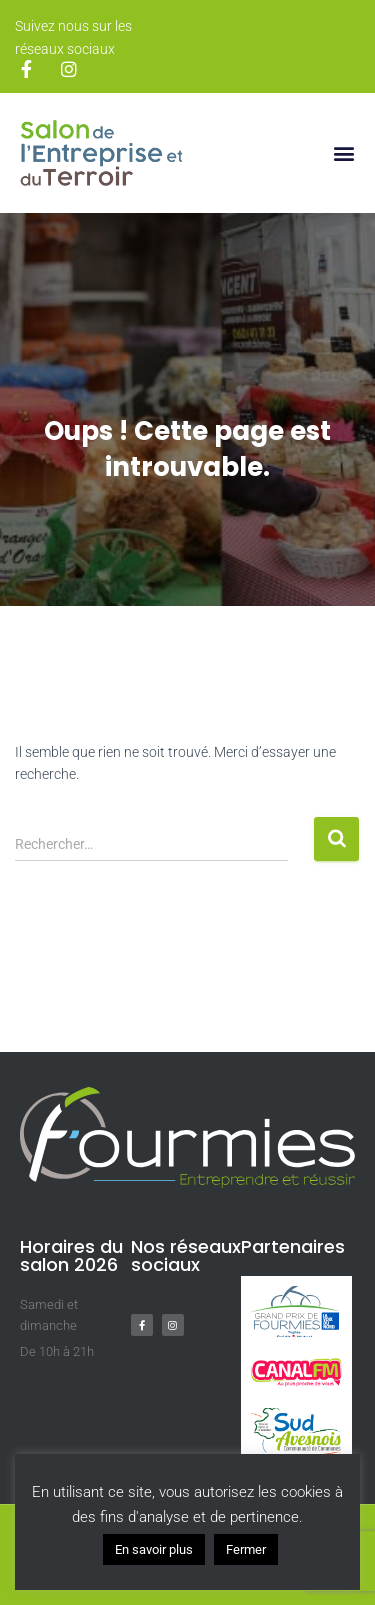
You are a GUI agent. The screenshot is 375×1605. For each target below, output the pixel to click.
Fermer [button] (246, 1549)
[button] (343, 153)
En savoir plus (154, 1549)
